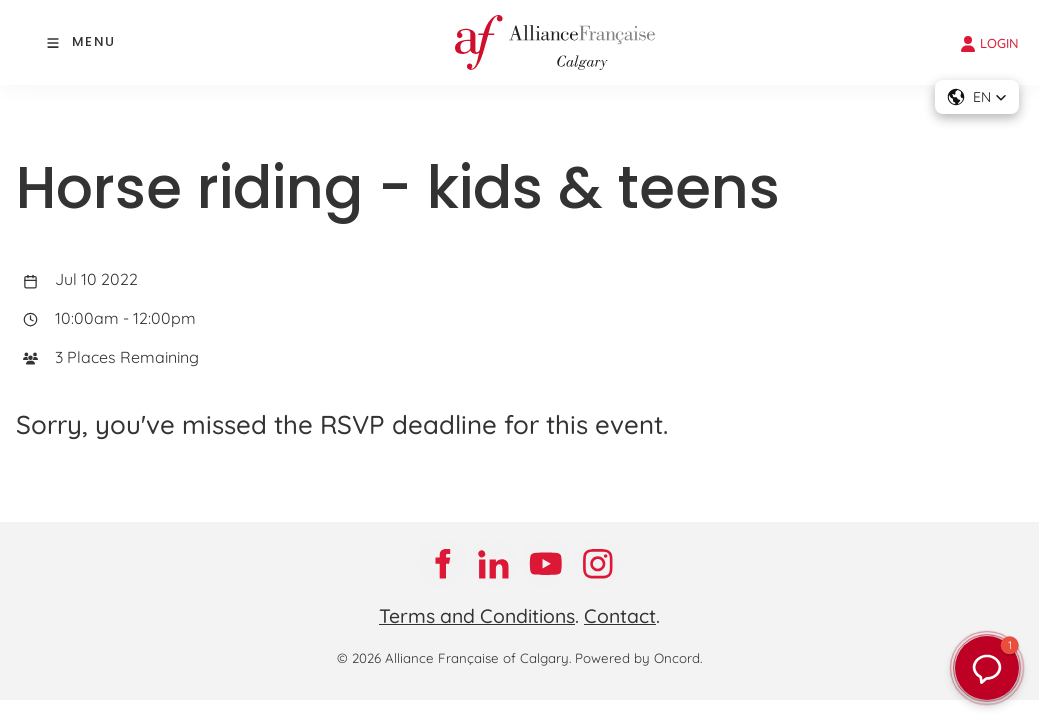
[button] (977, 97)
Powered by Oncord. (638, 658)
